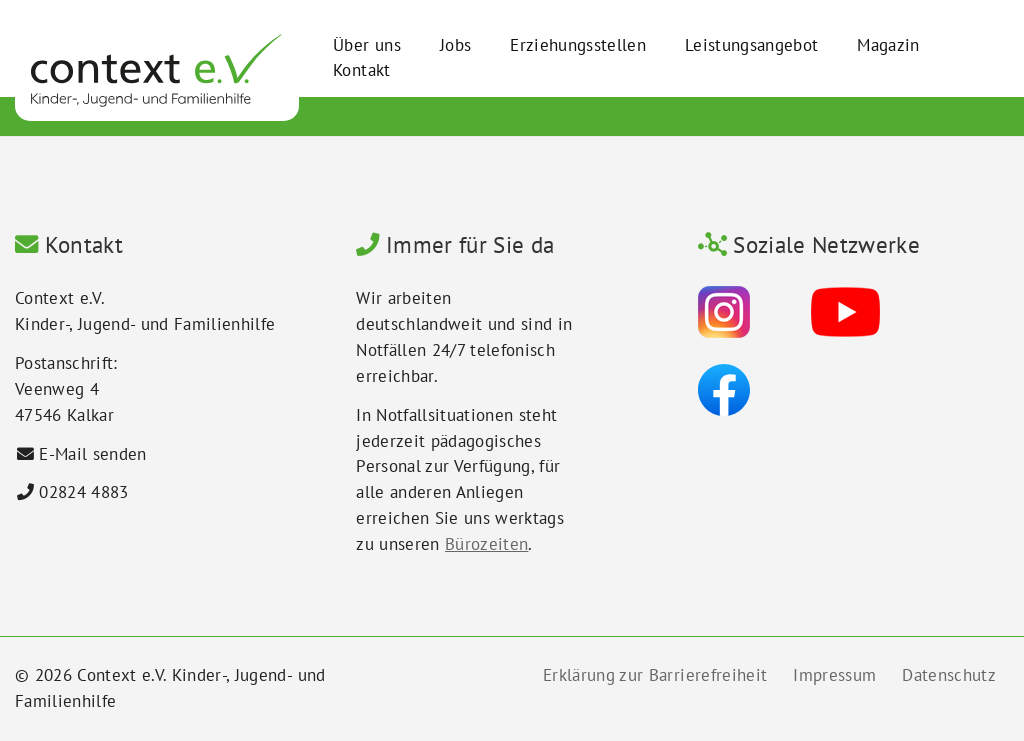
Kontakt (361, 69)
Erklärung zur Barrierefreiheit (655, 675)
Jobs (455, 44)
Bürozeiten (486, 544)
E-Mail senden (92, 454)
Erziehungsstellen (578, 44)
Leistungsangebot (751, 44)
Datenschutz (949, 675)
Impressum (834, 675)
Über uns (367, 44)
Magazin (888, 44)
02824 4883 (83, 492)
